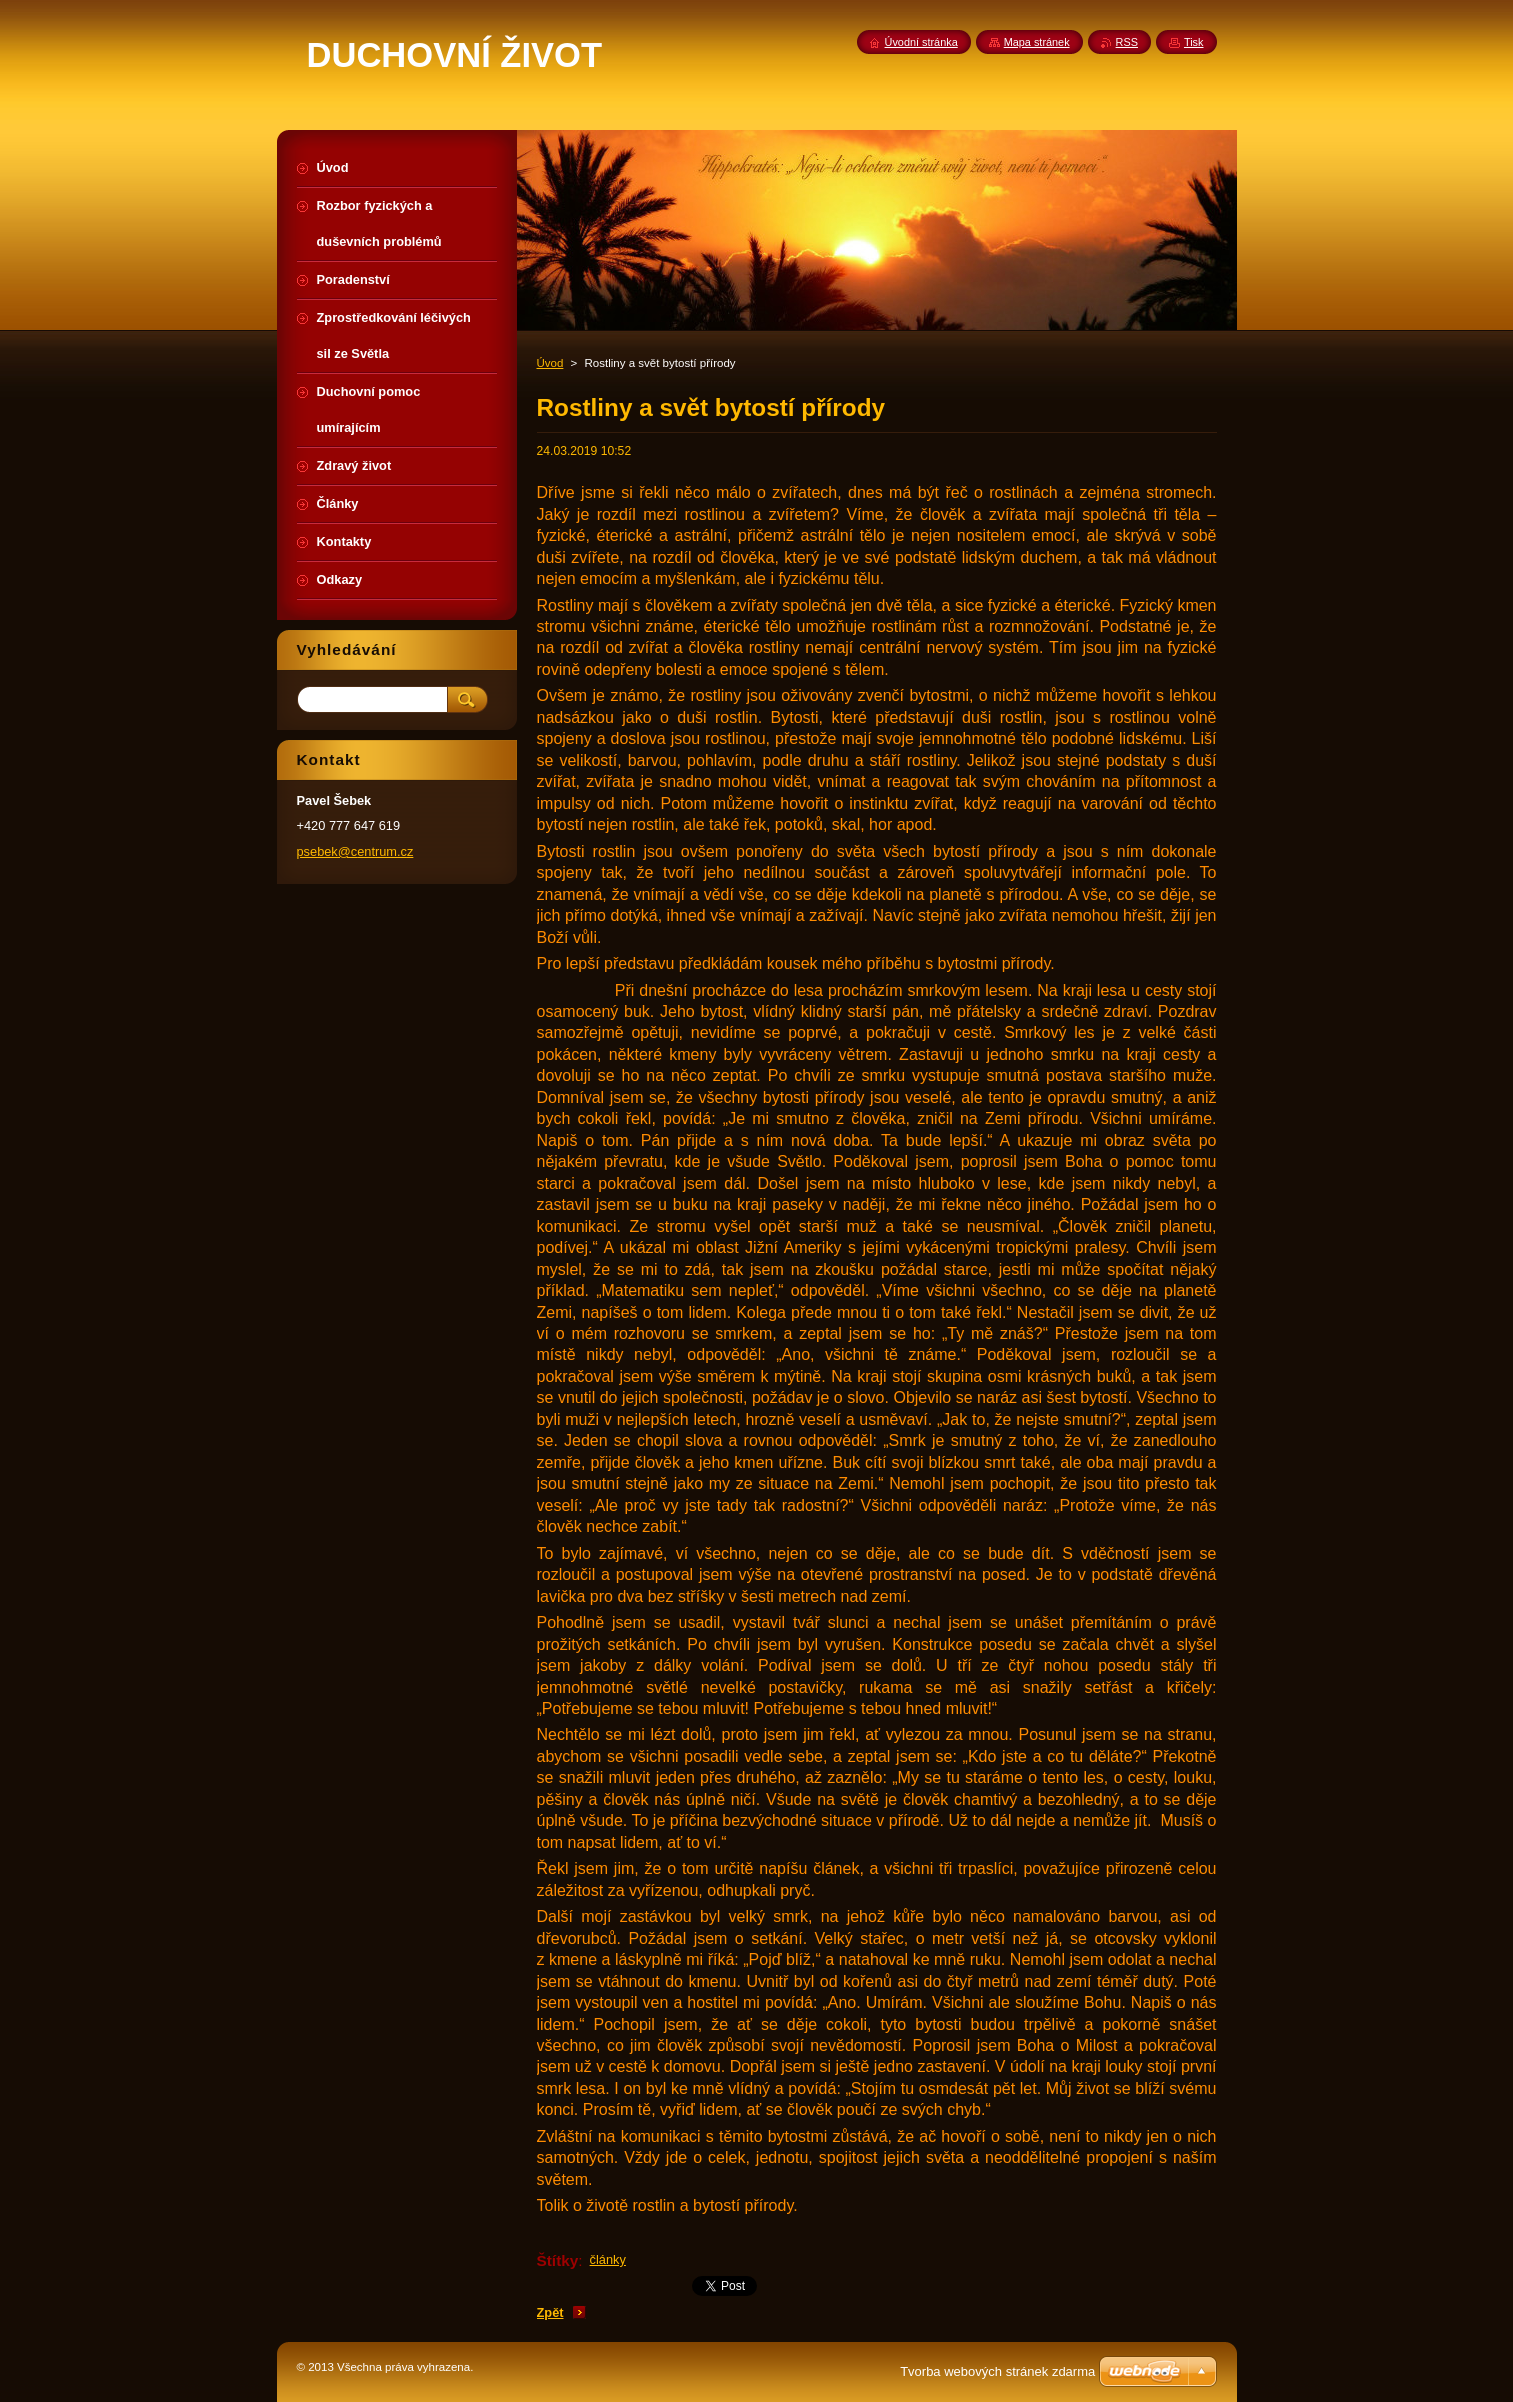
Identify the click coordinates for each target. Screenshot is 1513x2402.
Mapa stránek (1037, 42)
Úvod (550, 363)
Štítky (558, 2260)
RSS (1127, 42)
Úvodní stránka (921, 42)
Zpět (550, 2312)
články (608, 2259)
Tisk (1194, 42)
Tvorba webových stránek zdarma (997, 2371)
